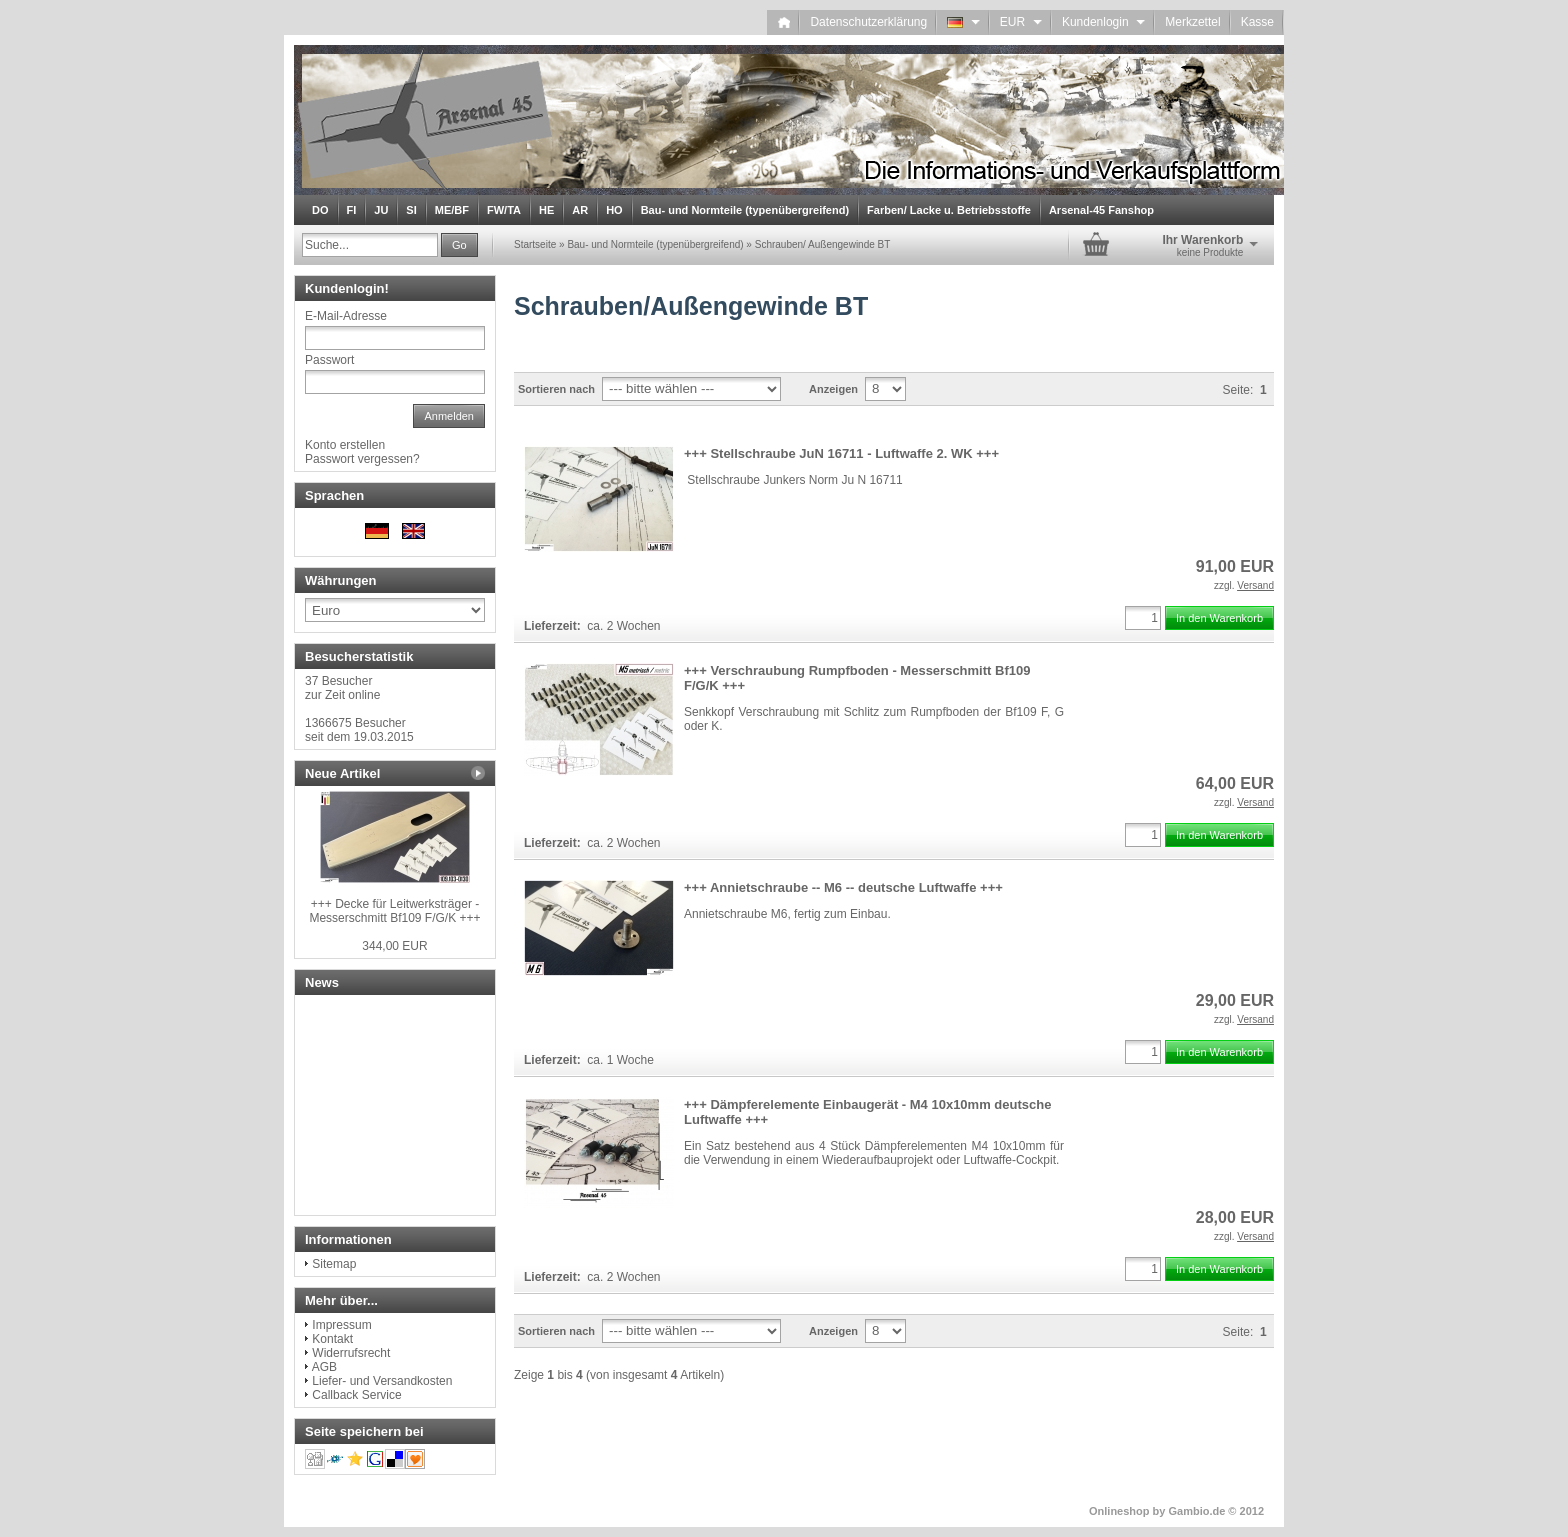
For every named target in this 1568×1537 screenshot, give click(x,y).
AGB (324, 1367)
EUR (1021, 22)
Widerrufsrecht (351, 1353)
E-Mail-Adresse (346, 316)
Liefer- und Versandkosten (382, 1381)
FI (352, 210)
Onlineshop (1119, 1511)
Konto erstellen (345, 445)
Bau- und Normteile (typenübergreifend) (745, 210)
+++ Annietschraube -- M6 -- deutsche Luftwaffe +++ (843, 887)
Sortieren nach (556, 389)
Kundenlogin (1103, 22)
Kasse (1257, 22)
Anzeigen (833, 389)
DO (320, 210)
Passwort (329, 360)
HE (546, 210)
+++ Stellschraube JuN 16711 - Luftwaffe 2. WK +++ (841, 453)
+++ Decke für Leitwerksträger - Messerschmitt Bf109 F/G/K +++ (394, 911)
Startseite (535, 244)
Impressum (341, 1325)
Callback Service (356, 1395)
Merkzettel (1192, 22)
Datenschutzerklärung (868, 22)
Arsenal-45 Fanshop (1101, 210)
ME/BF (452, 210)
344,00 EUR (394, 946)
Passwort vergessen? (362, 459)
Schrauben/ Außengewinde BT (823, 244)
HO (614, 210)
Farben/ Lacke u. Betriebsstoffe (949, 210)
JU (381, 210)
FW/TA (504, 210)
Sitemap (334, 1264)
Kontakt (332, 1339)
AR (580, 210)
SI (411, 210)
